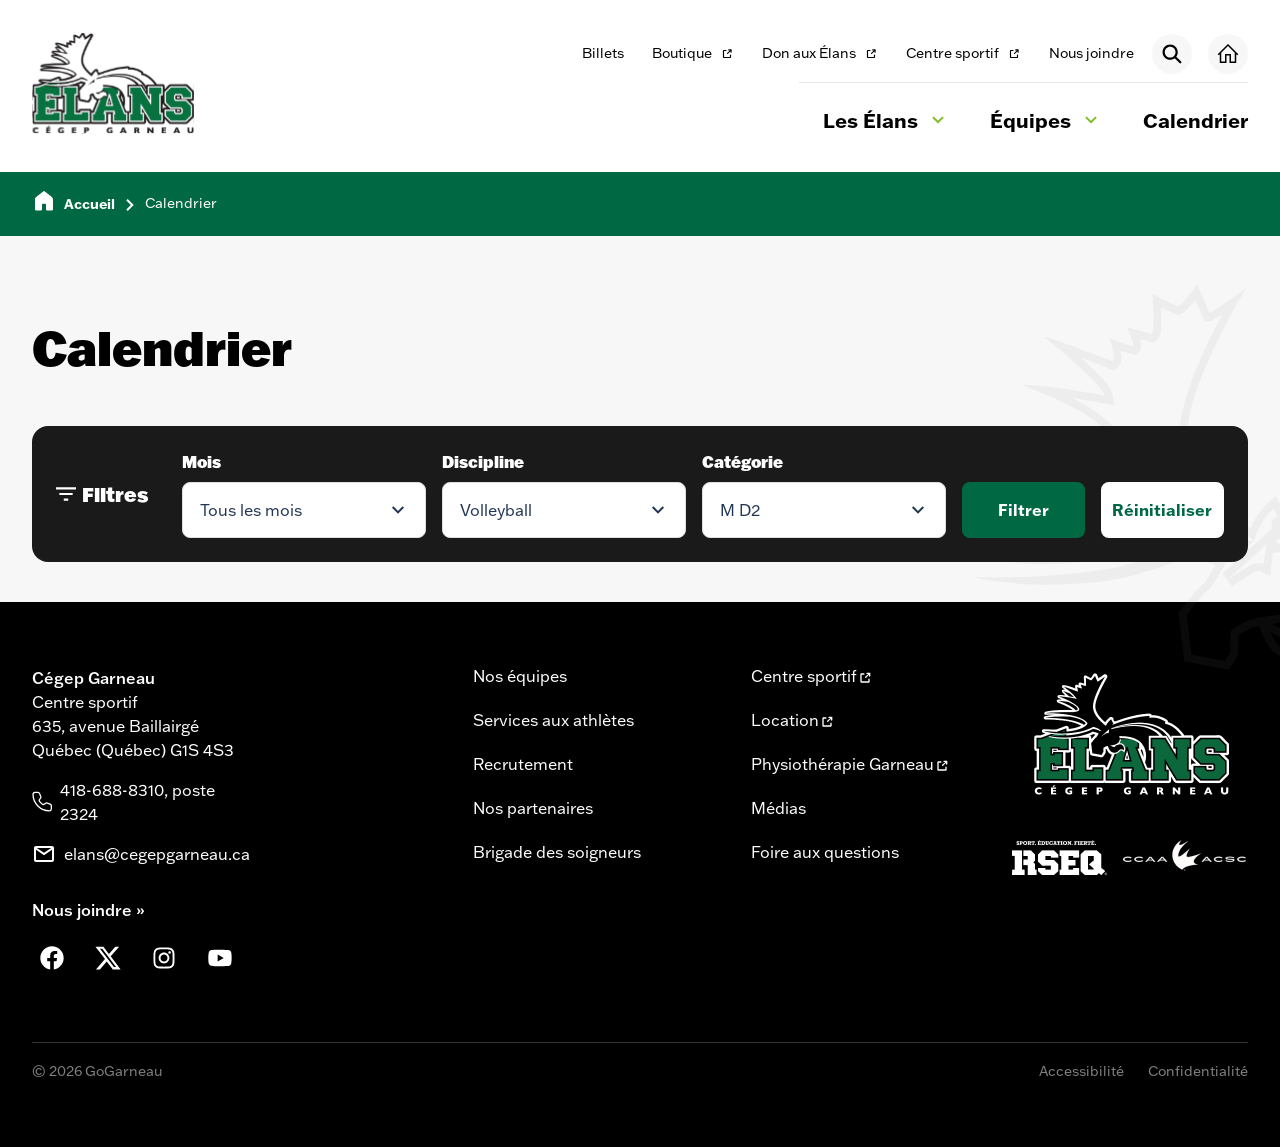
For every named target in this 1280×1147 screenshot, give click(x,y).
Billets (603, 53)
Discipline (483, 461)
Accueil (89, 203)
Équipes (1046, 123)
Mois (201, 461)
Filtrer (1023, 509)
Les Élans (886, 123)
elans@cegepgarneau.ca (157, 854)
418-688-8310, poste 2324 (137, 802)
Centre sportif (963, 54)
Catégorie (742, 461)
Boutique (693, 54)
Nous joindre (1091, 53)
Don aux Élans (819, 54)
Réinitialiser (1162, 509)
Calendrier (1195, 120)
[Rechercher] (1172, 54)
